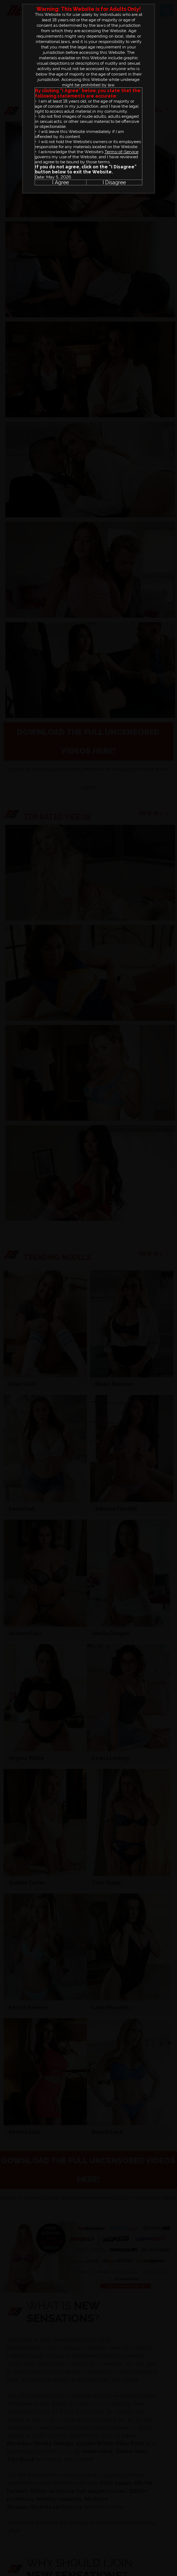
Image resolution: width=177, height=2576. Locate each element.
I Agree (60, 182)
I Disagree (114, 182)
